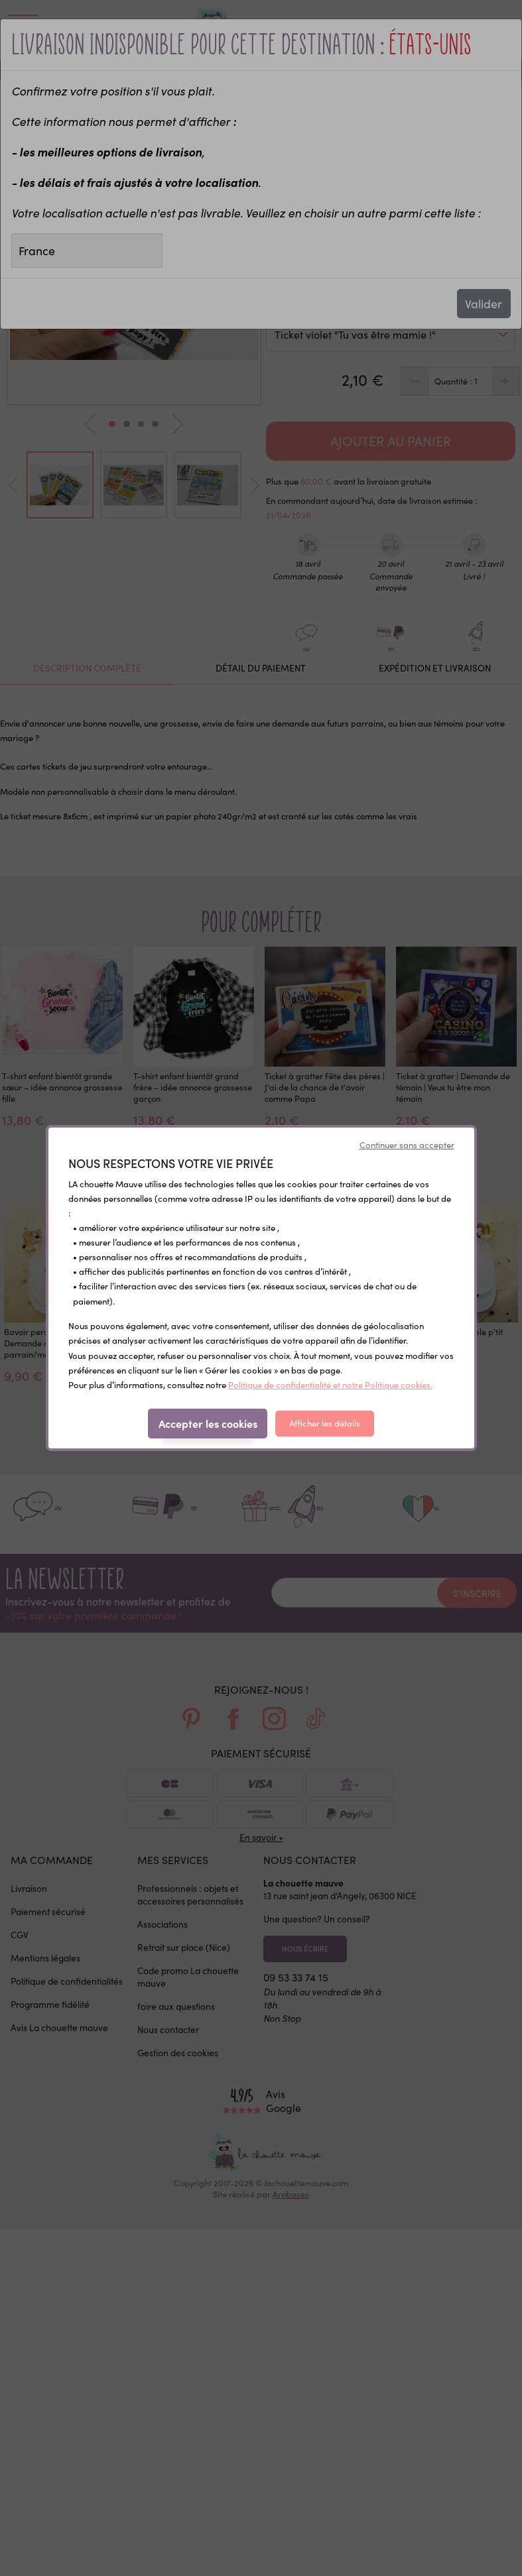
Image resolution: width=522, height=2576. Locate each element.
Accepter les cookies (208, 1423)
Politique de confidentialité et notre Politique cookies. (330, 1385)
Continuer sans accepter (406, 1145)
